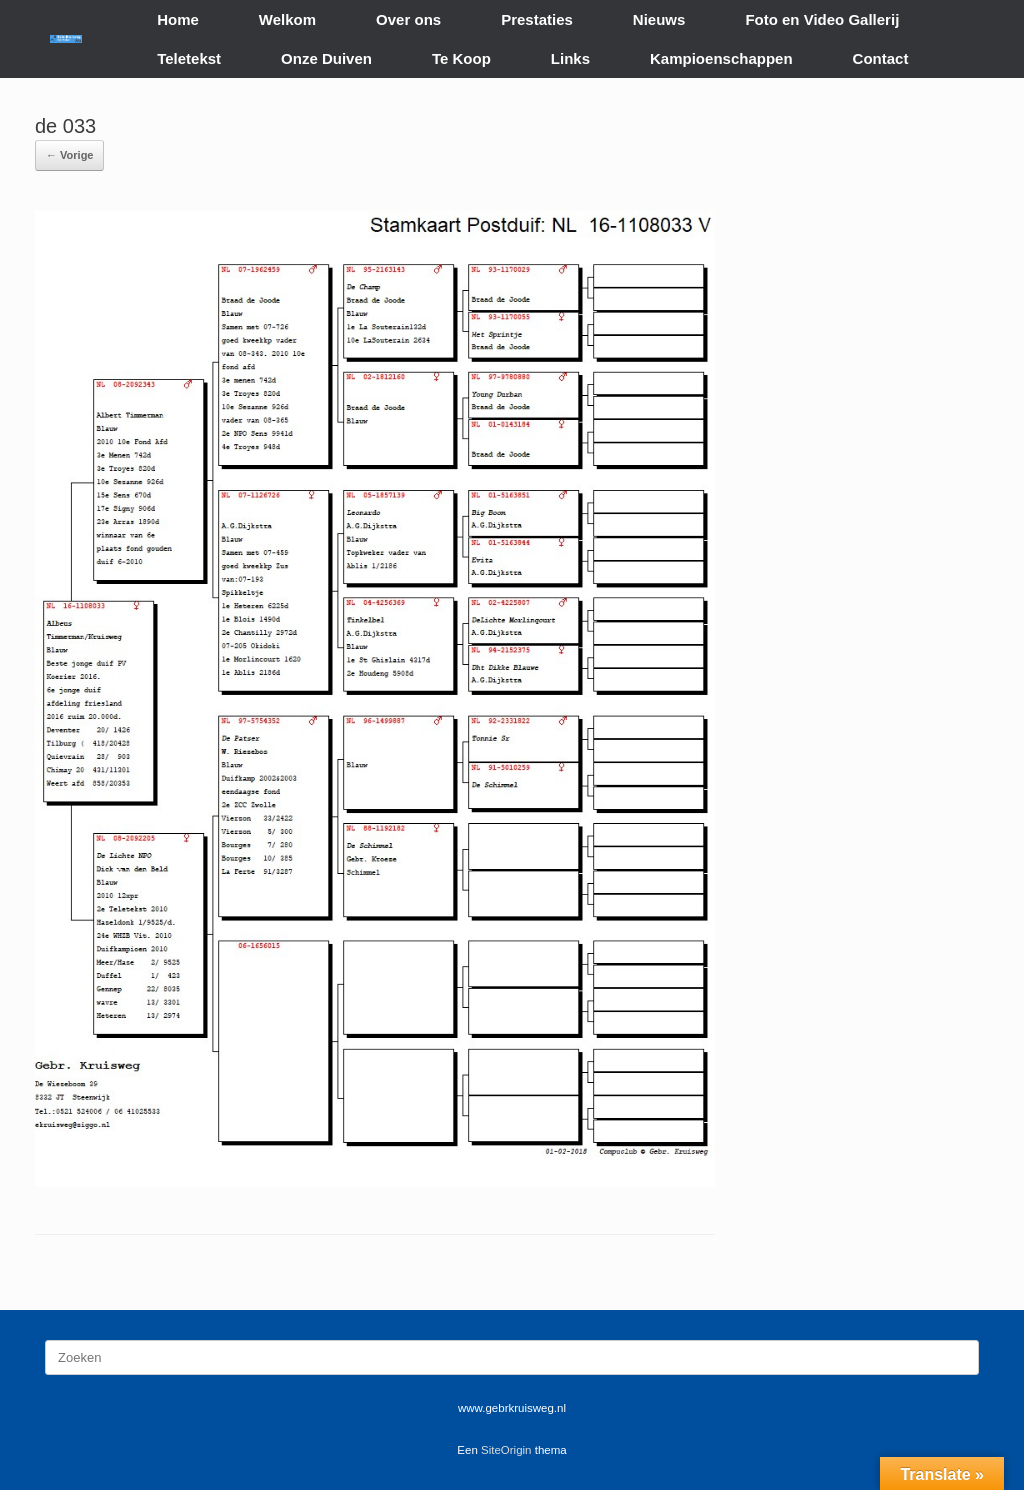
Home (178, 19)
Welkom (287, 19)
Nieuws (659, 19)
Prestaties (537, 19)
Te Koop (461, 58)
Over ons (408, 19)
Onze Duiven (326, 58)
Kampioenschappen (721, 58)
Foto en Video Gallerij (822, 19)
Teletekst (189, 58)
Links (570, 58)
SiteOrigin (506, 1450)
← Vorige (69, 155)
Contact (881, 58)
